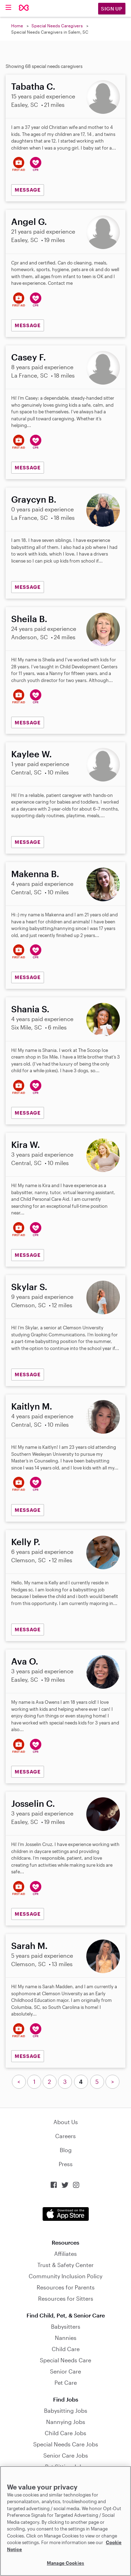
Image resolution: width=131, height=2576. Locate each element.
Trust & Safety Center (65, 2264)
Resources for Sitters (65, 2298)
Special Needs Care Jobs (65, 2444)
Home (17, 25)
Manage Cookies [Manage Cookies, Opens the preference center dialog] (65, 2563)
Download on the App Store (66, 2214)
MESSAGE (28, 190)
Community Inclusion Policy (65, 2276)
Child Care (66, 2349)
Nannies (66, 2337)
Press (66, 2164)
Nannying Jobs (65, 2421)
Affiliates (65, 2253)
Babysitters (65, 2326)
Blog (66, 2150)
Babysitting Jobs (65, 2410)
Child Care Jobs (65, 2433)
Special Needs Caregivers (57, 25)
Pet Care (65, 2382)
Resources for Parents (66, 2287)
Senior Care (65, 2371)
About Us (65, 2122)
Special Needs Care (65, 2360)
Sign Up (112, 9)
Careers (65, 2136)
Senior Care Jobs (65, 2455)
